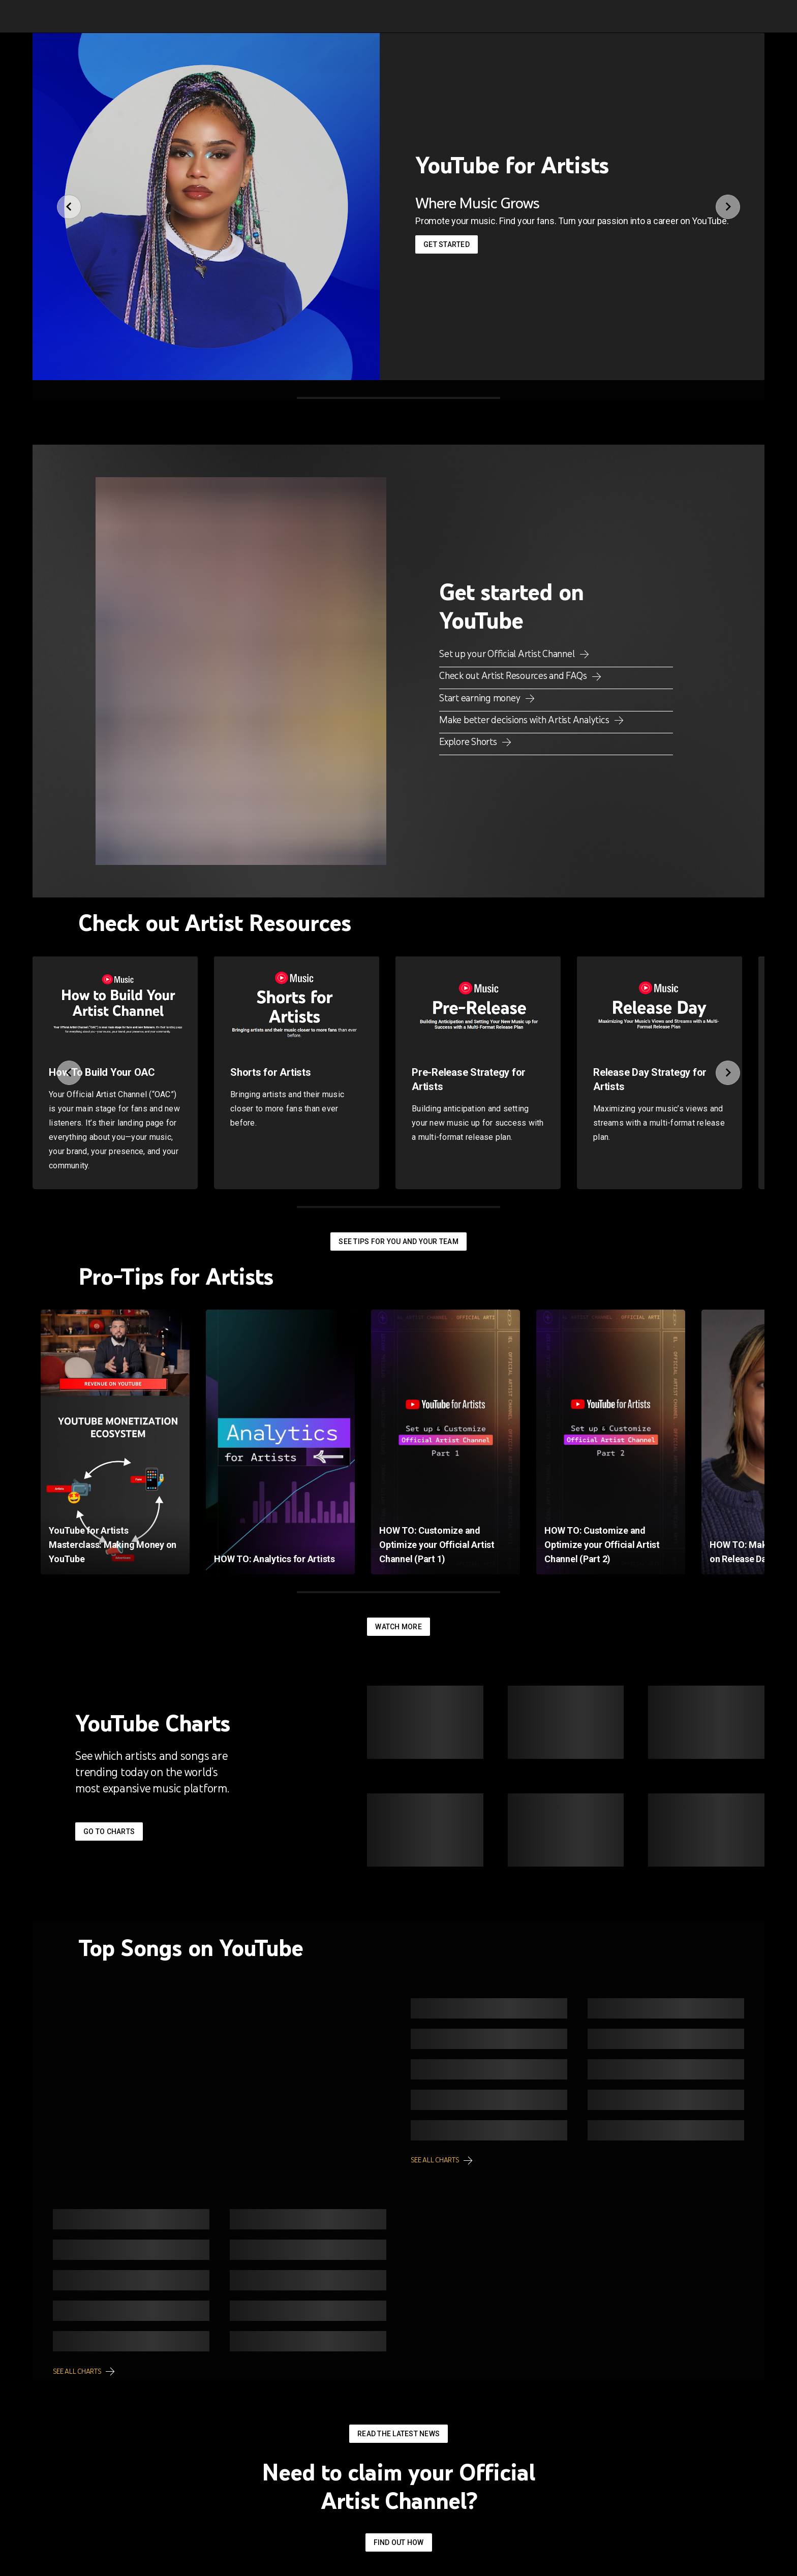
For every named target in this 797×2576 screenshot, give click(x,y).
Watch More (398, 1627)
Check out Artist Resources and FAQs (514, 675)
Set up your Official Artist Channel (507, 653)
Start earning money (480, 698)
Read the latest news (398, 2434)
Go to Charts (109, 1831)
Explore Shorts (469, 741)
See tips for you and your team (398, 1241)
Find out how (399, 2542)
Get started (446, 244)
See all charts (435, 2160)
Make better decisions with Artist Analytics (525, 719)
